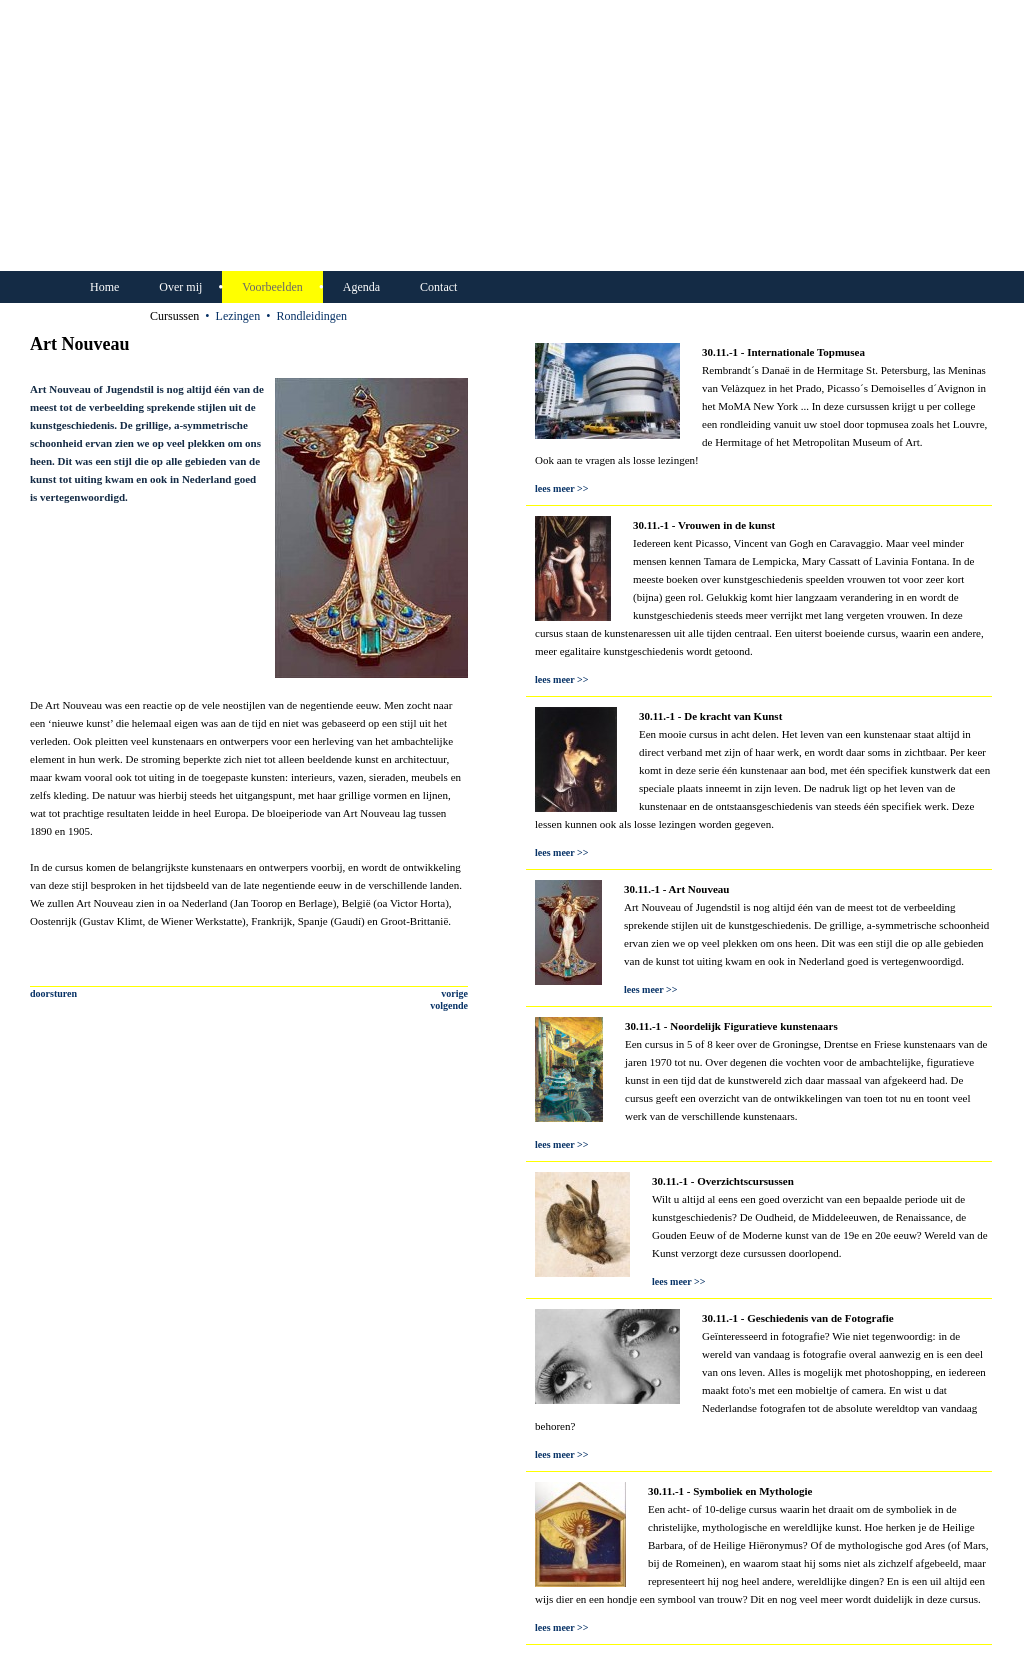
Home (104, 287)
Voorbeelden (272, 287)
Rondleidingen (311, 316)
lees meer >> (561, 488)
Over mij (180, 287)
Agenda (361, 287)
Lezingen (238, 316)
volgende (449, 1005)
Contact (438, 287)
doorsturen (53, 993)
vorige (454, 993)
